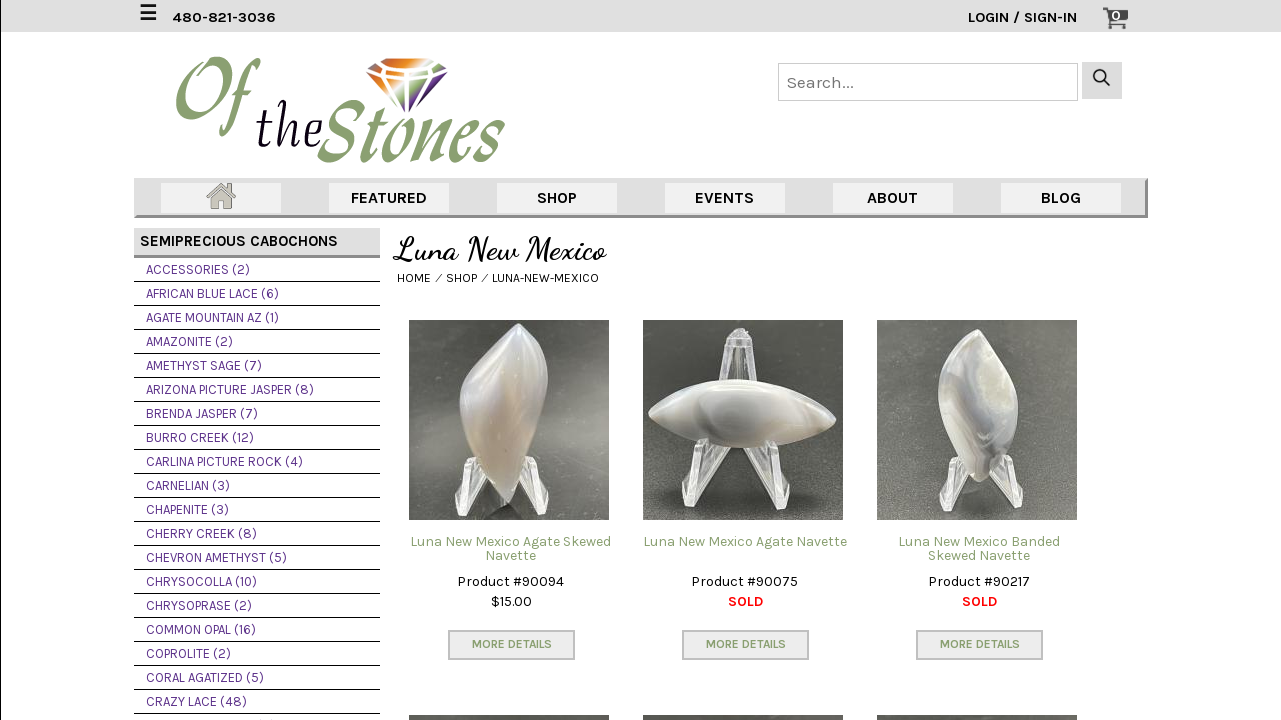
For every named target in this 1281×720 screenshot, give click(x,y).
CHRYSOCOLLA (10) (201, 581)
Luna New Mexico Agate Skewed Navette (510, 548)
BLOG (1061, 197)
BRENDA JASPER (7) (202, 413)
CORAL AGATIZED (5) (205, 677)
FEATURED (389, 197)
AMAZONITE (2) (189, 341)
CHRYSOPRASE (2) (199, 605)
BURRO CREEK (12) (200, 437)
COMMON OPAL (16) (201, 629)
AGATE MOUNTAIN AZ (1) (212, 317)
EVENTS (724, 197)
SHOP (557, 197)
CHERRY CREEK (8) (201, 533)
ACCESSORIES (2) (198, 269)
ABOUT (892, 197)
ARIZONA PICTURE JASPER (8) (230, 389)
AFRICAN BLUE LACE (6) (212, 293)
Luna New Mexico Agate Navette (745, 541)
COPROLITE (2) (188, 653)
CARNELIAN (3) (188, 485)
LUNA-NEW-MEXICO (545, 278)
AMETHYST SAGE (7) (204, 365)
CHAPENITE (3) (187, 509)
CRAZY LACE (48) (196, 701)
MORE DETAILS (512, 644)
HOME (414, 278)
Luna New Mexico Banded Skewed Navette (979, 548)
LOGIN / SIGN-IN (1022, 17)
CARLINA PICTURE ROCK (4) (224, 461)
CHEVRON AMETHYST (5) (216, 557)
